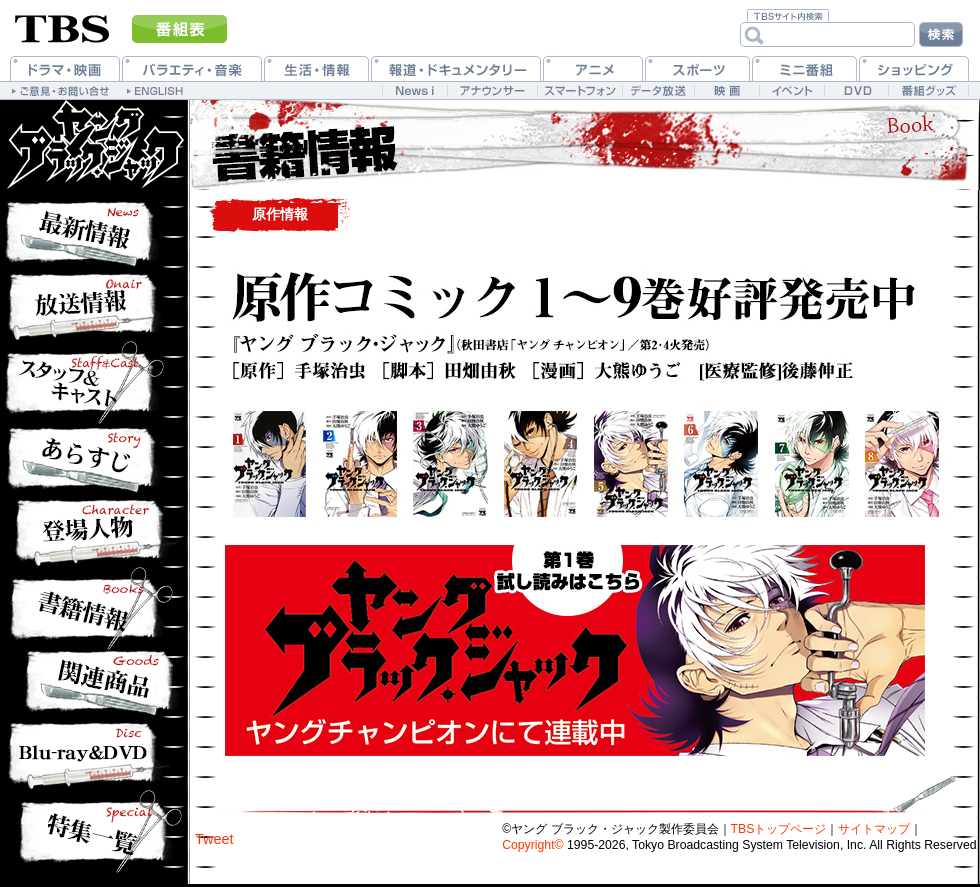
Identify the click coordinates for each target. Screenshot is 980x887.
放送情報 (92, 304)
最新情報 (92, 229)
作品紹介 (92, 379)
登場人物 (92, 534)
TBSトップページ (779, 829)
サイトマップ (874, 829)
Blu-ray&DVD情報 (92, 754)
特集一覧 (92, 831)
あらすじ (92, 459)
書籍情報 (92, 609)
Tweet (214, 839)
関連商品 (92, 684)
